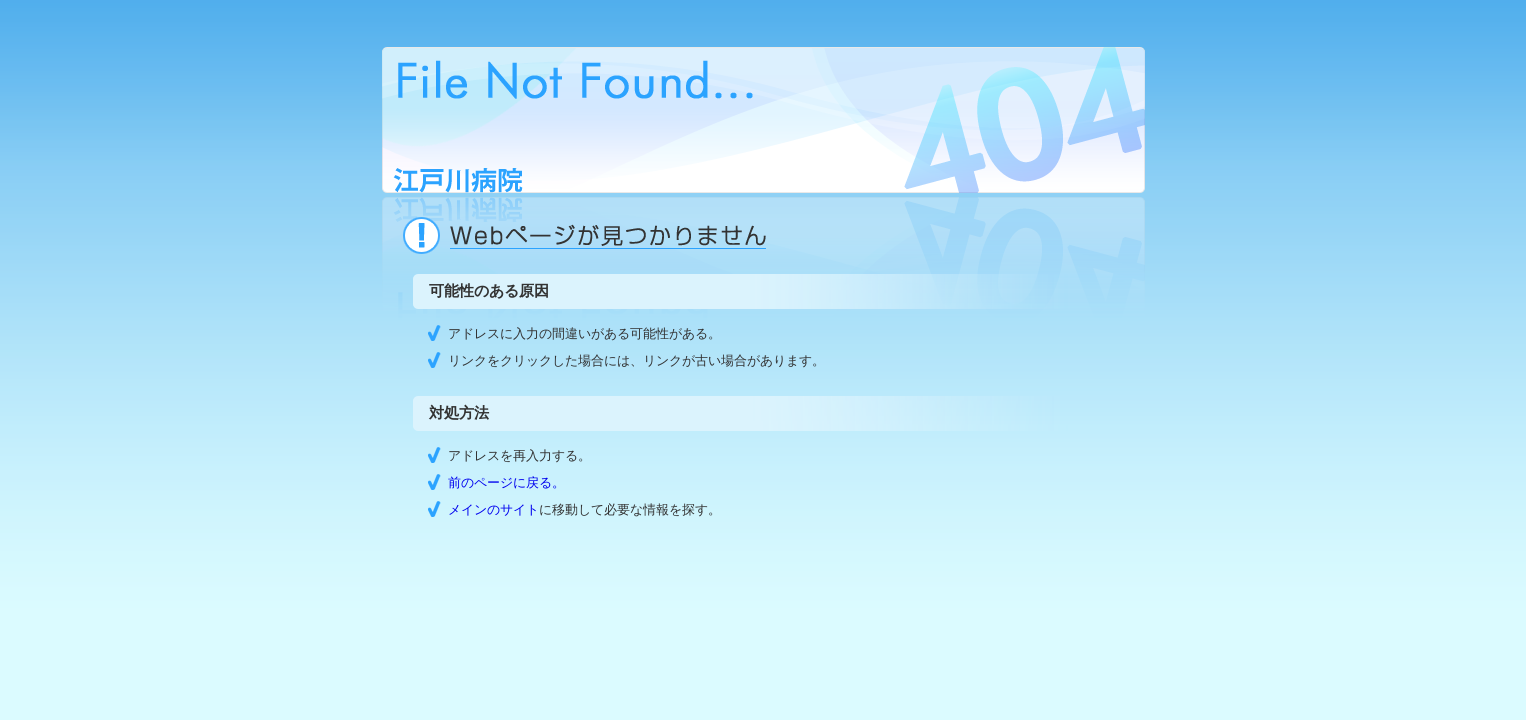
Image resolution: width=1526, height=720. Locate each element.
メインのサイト (493, 509)
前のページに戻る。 (506, 482)
